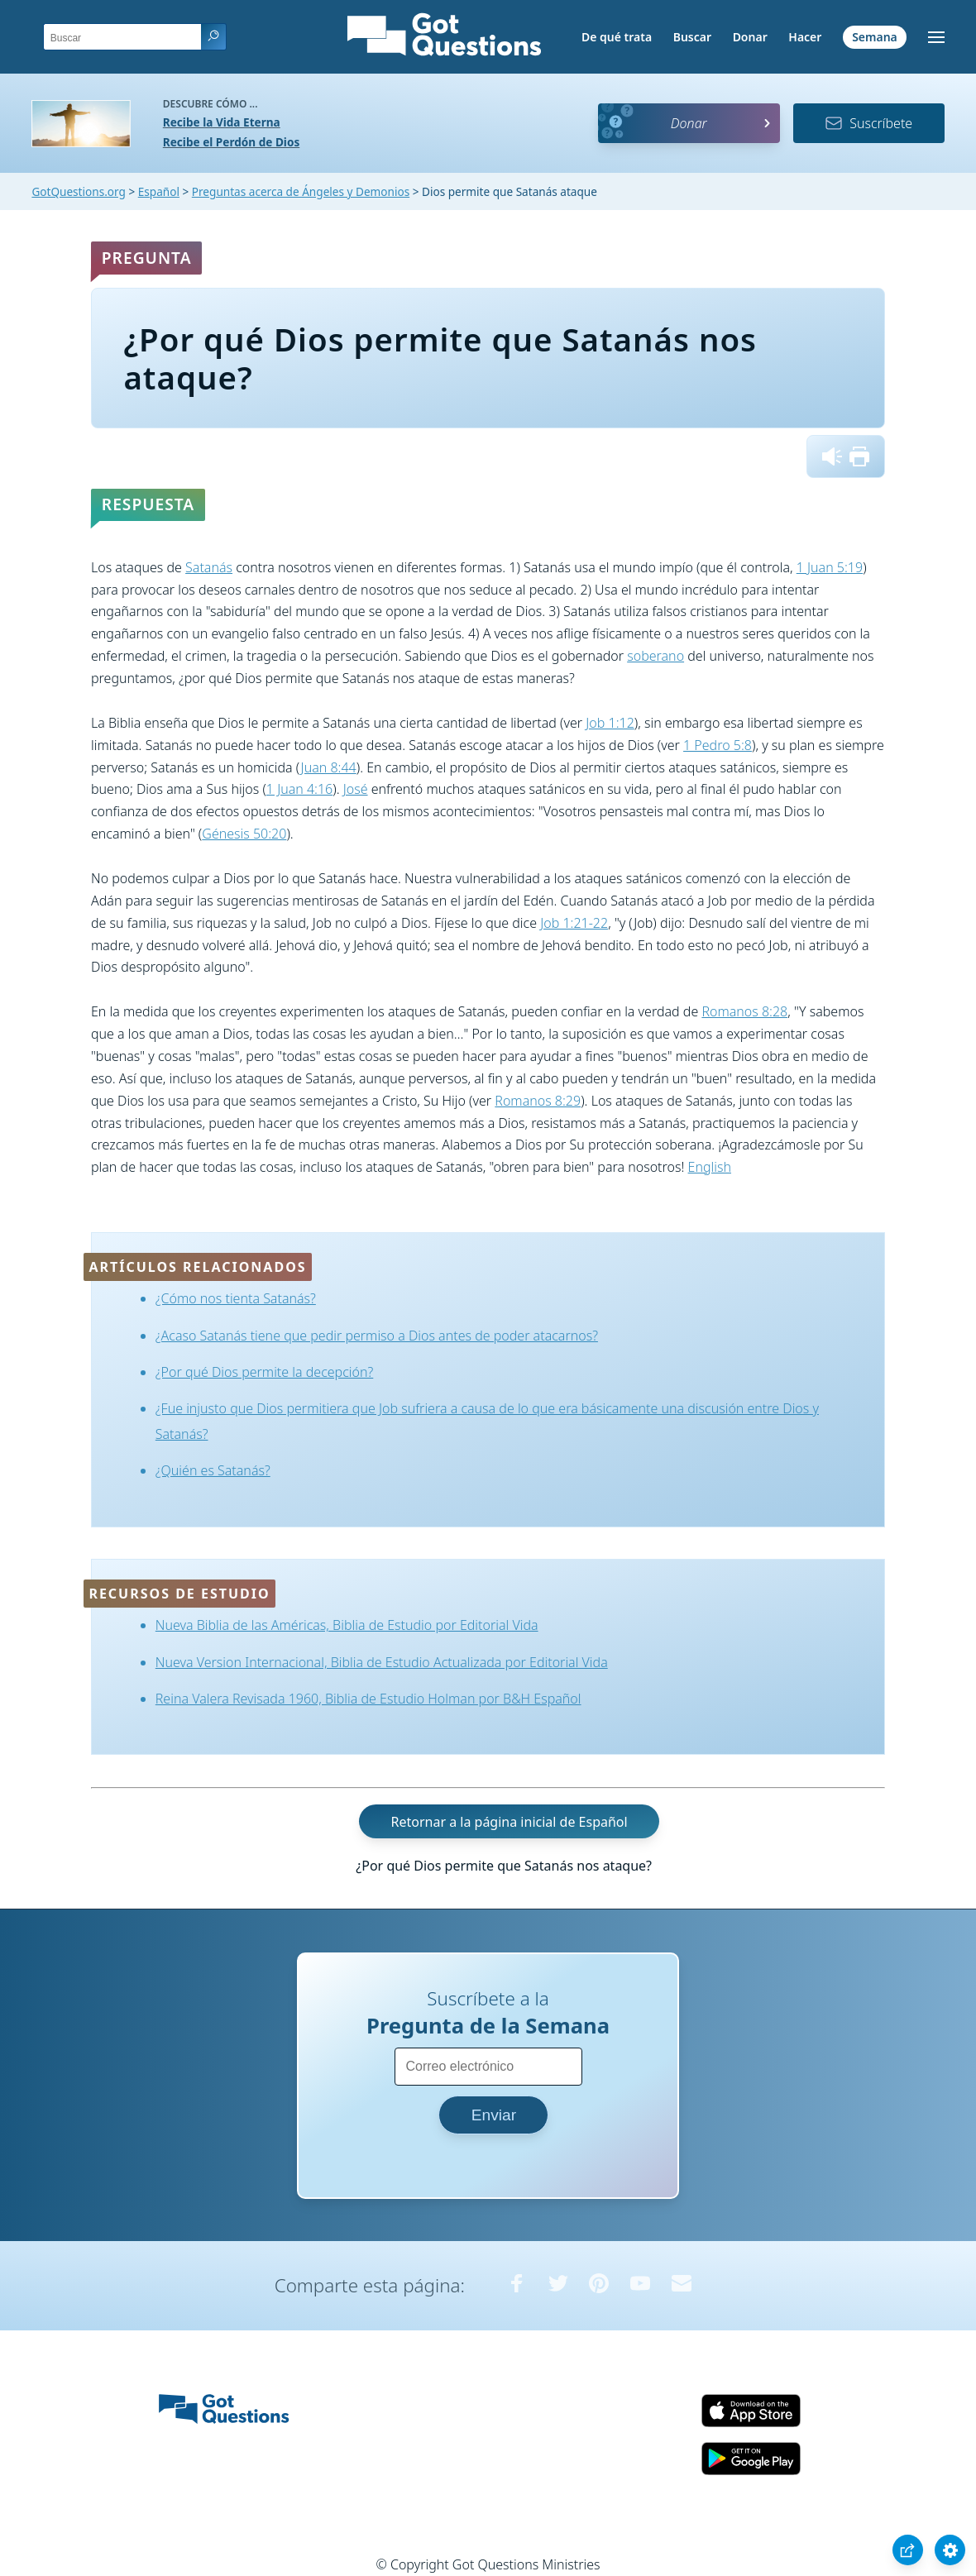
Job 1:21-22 (574, 923)
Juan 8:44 (328, 767)
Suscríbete (868, 123)
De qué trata (616, 37)
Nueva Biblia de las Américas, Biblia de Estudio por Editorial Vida (346, 1625)
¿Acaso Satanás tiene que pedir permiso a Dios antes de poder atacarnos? (376, 1335)
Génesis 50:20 (244, 833)
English (709, 1167)
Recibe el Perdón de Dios (231, 142)
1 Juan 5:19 (830, 567)
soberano (655, 656)
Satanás (208, 567)
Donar (750, 37)
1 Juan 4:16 (299, 789)
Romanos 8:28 (744, 1011)
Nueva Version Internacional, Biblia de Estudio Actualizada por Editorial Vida (381, 1662)
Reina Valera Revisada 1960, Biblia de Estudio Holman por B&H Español (368, 1698)
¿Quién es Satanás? (212, 1470)
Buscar (692, 37)
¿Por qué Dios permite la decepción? (264, 1372)
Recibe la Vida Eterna (221, 122)
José (355, 789)
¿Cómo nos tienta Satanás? (235, 1298)
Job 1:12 (610, 723)
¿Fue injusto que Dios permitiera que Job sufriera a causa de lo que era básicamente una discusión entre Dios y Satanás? (487, 1421)
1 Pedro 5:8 (717, 745)
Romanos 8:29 (538, 1101)
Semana (874, 37)
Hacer (804, 37)
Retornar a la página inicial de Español (508, 1821)
